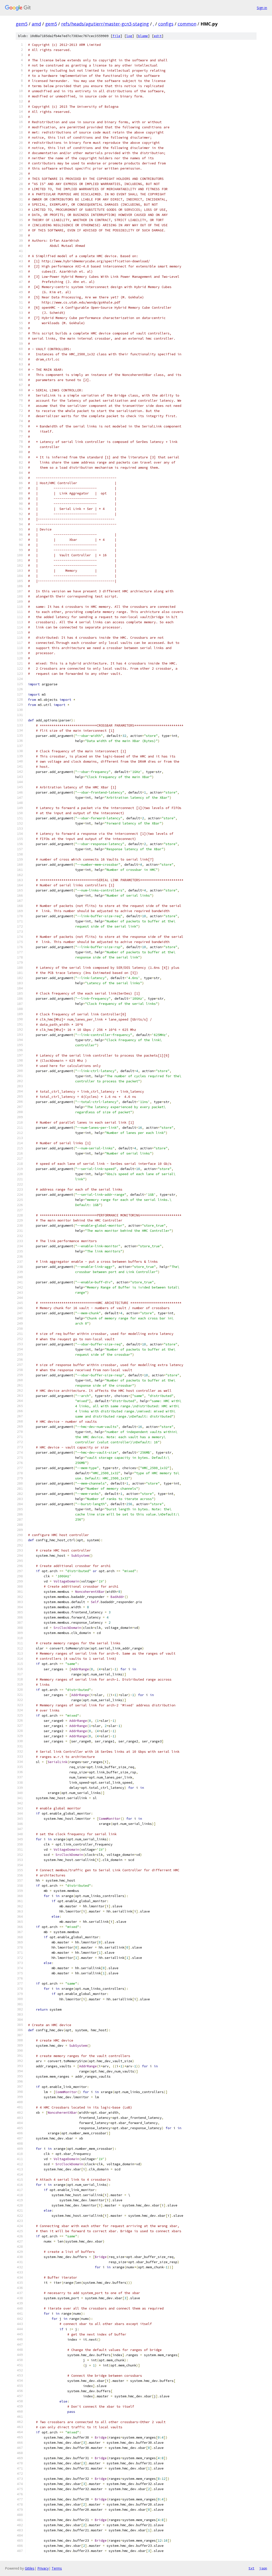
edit (158, 36)
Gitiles (29, 2568)
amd (36, 24)
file (116, 36)
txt (251, 2568)
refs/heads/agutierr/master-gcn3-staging (105, 24)
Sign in (262, 7)
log (129, 36)
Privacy (43, 2568)
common (187, 24)
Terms (57, 2568)
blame (143, 36)
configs (165, 24)
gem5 (22, 24)
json (263, 2568)
